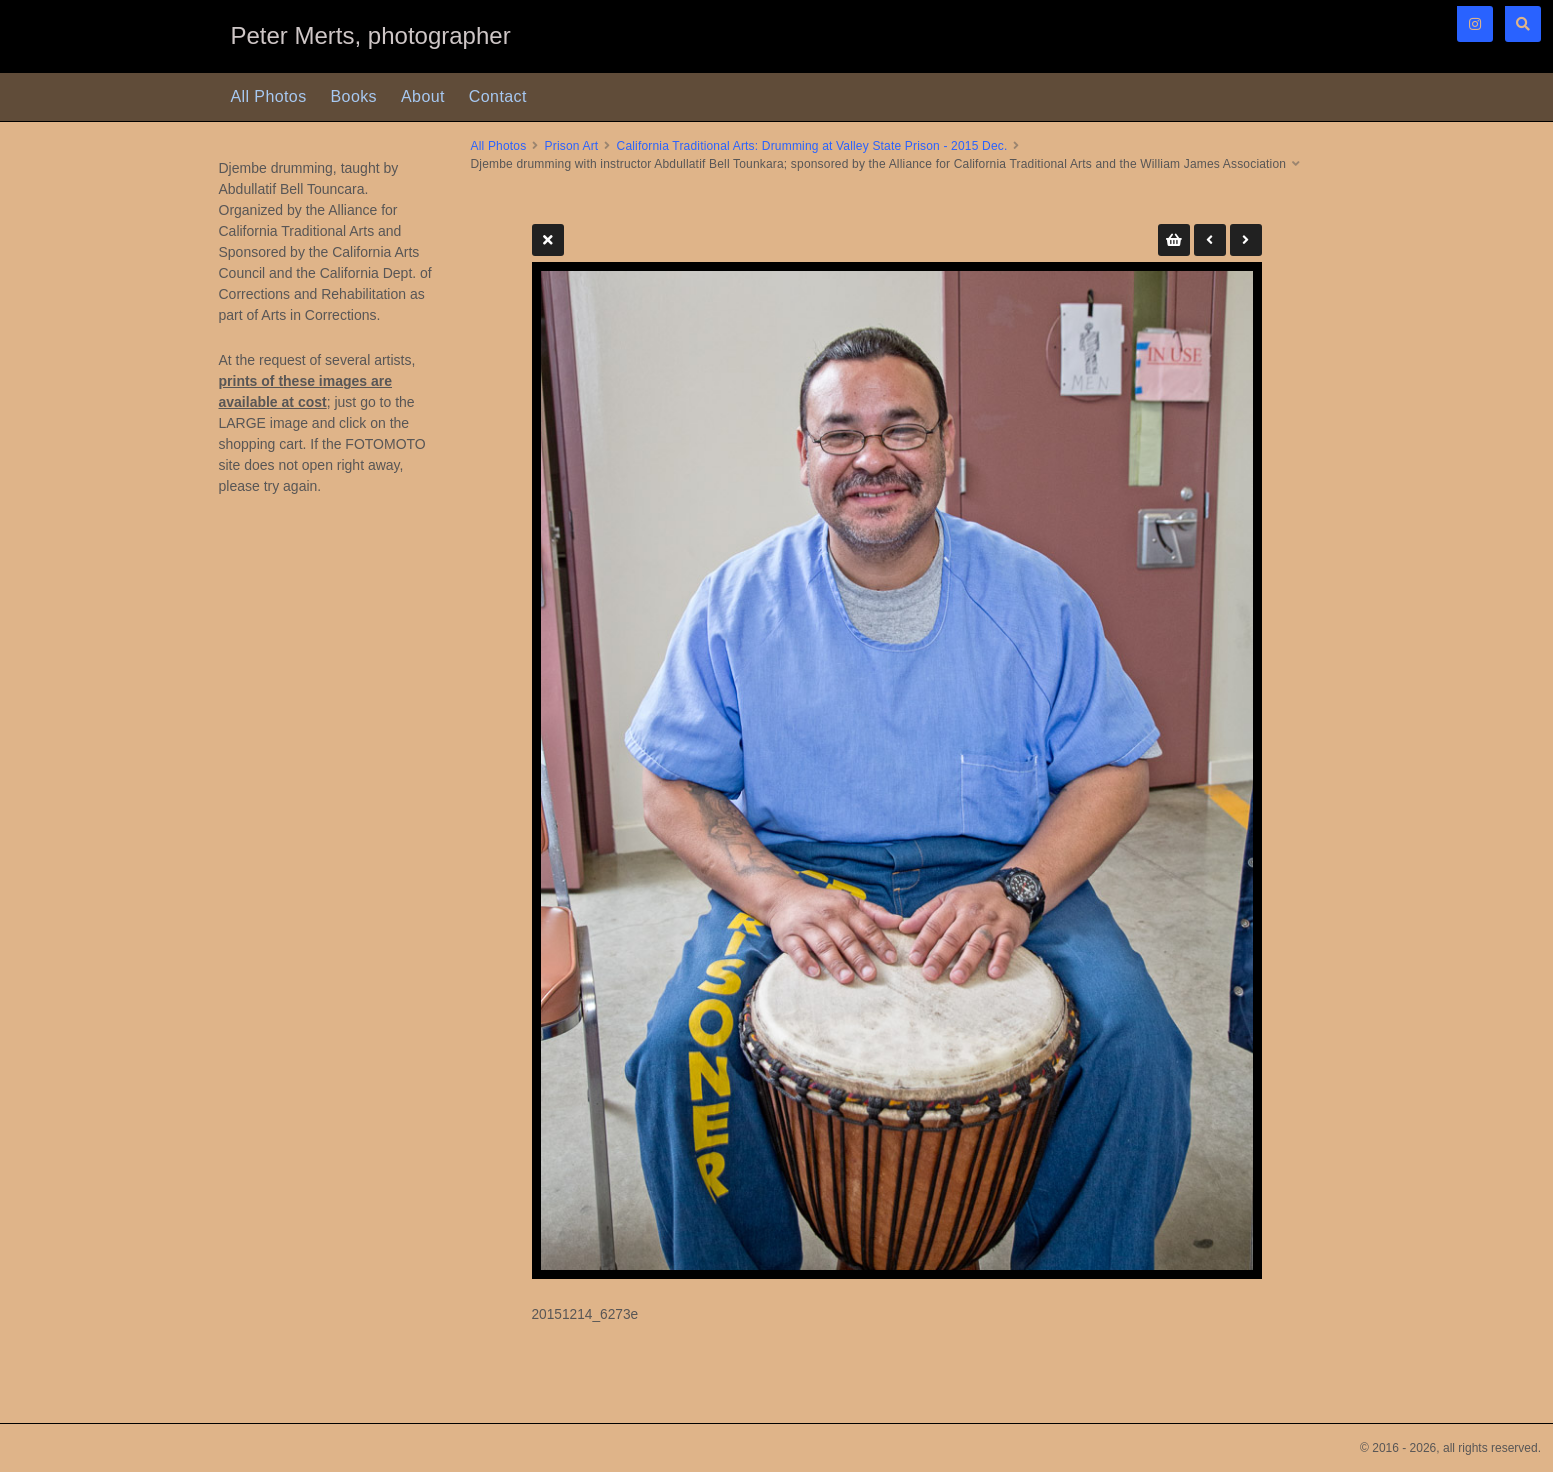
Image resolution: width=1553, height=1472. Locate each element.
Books (354, 96)
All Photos (269, 96)
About (423, 96)
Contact (498, 96)
